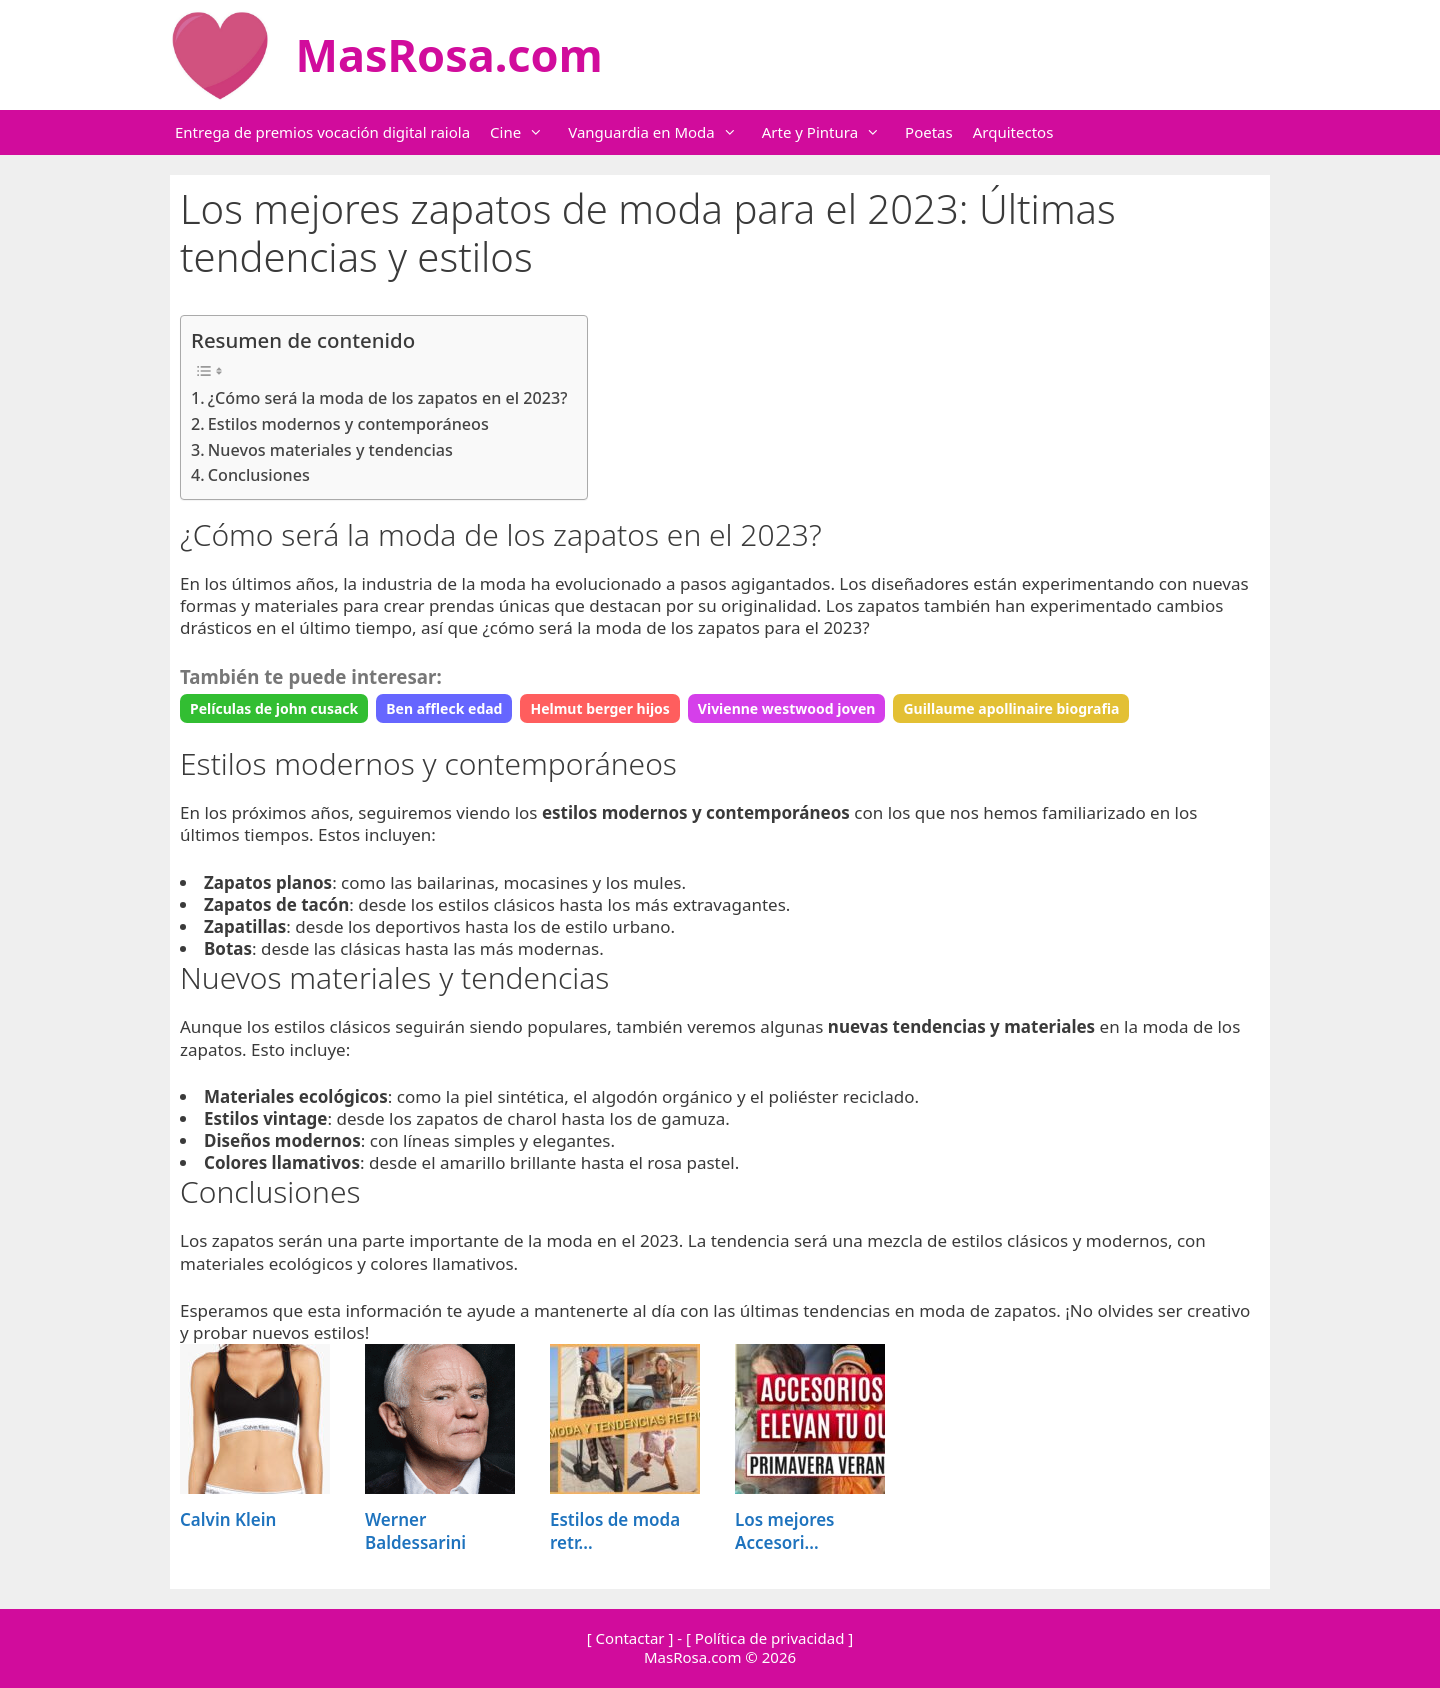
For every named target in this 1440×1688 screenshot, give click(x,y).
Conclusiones (259, 475)
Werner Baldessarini (415, 1530)
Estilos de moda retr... (615, 1530)
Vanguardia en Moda (662, 132)
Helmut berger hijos (599, 708)
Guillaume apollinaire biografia (1011, 708)
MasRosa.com (449, 54)
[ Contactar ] (630, 1638)
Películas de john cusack (274, 708)
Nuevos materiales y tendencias (330, 450)
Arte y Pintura (831, 132)
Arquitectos (1013, 132)
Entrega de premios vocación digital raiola (322, 132)
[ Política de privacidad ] (769, 1638)
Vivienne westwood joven (787, 708)
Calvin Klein (228, 1519)
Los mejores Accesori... (785, 1530)
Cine (526, 132)
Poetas (929, 132)
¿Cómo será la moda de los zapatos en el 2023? (388, 398)
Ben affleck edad (444, 708)
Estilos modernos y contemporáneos (348, 424)
